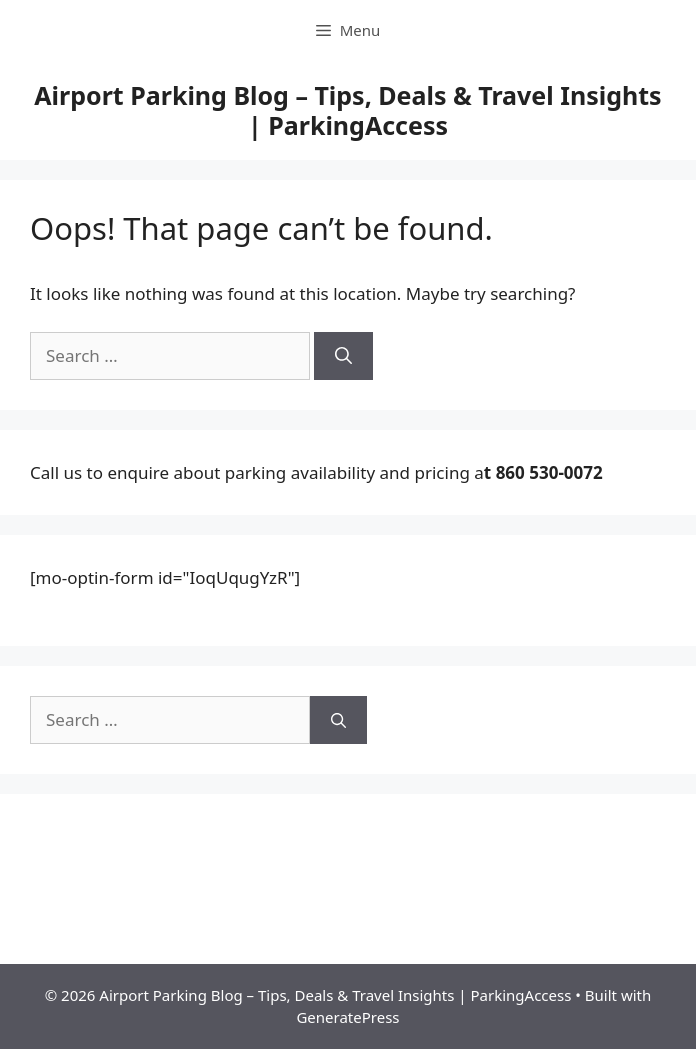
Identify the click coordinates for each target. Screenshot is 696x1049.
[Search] (343, 356)
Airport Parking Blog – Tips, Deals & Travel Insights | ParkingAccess (347, 110)
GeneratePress (347, 1017)
